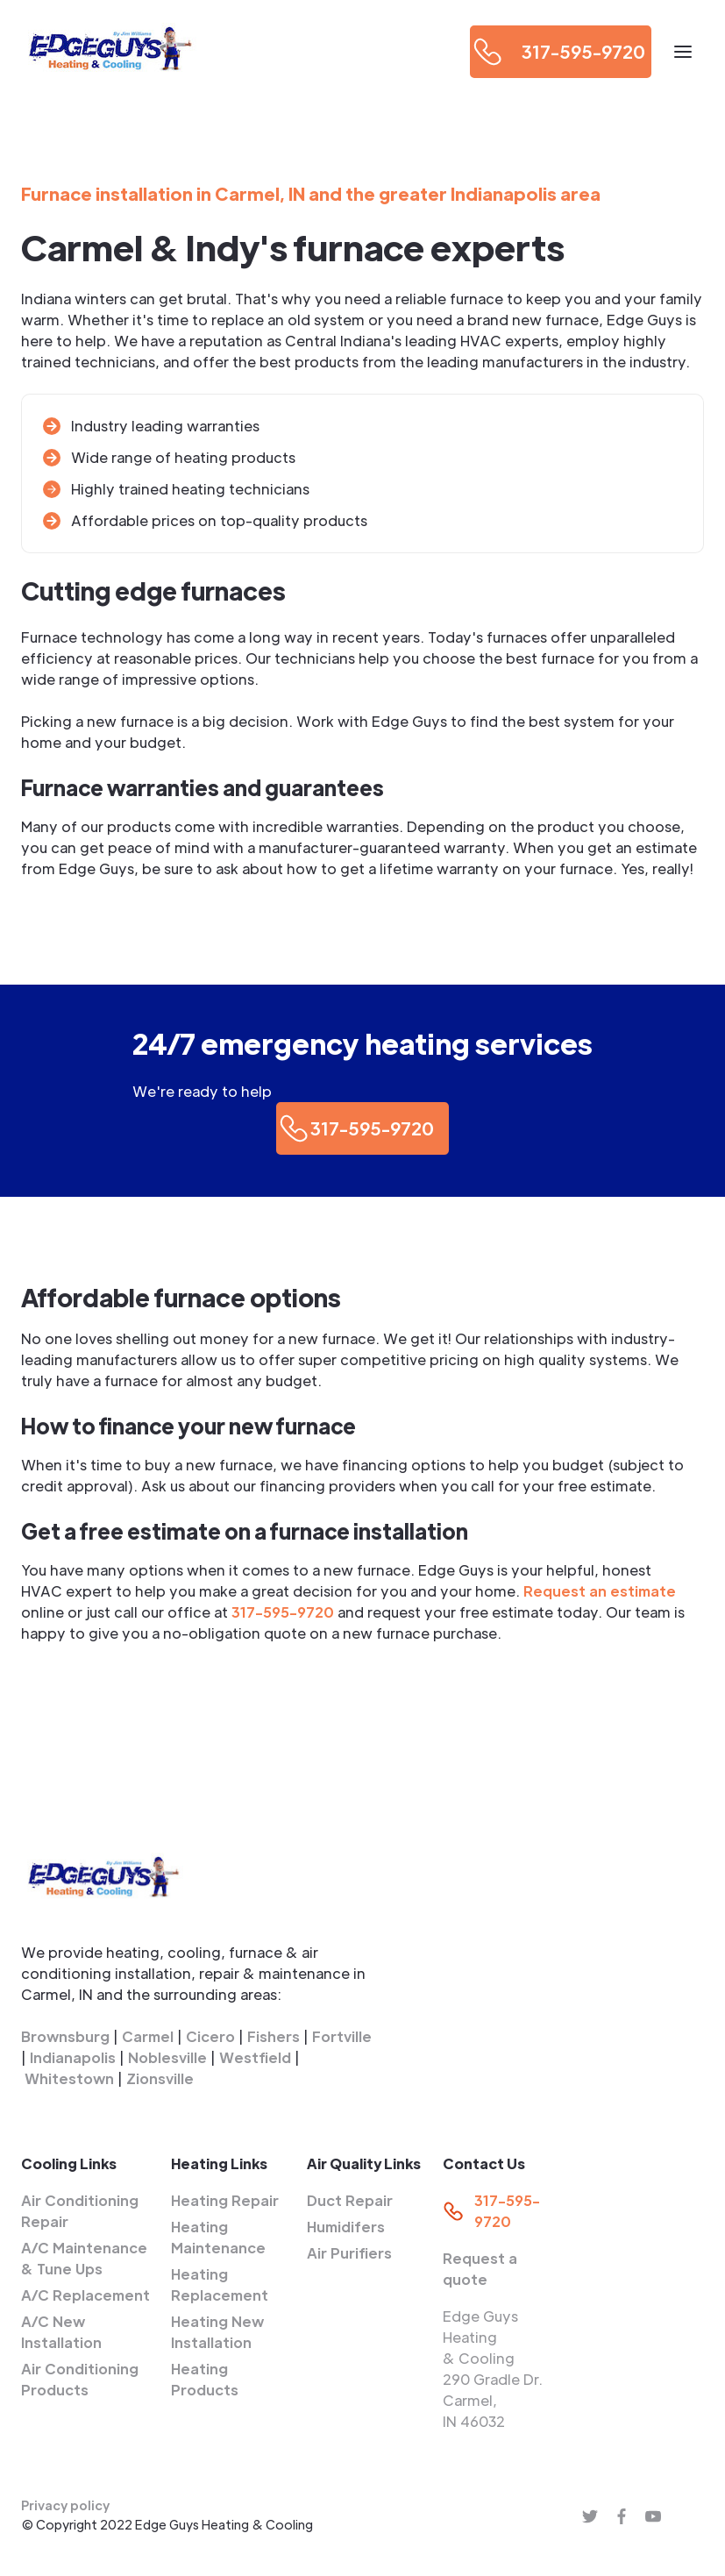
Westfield (255, 2057)
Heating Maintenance (218, 2237)
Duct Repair (350, 2200)
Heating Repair (225, 2200)
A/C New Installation (61, 2332)
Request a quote (480, 2268)
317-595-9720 (282, 1612)
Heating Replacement (219, 2284)
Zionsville (160, 2078)
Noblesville (167, 2057)
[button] (683, 52)
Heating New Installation (217, 2332)
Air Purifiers (349, 2253)
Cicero (210, 2036)
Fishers (273, 2036)
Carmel (148, 2036)
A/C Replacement (85, 2295)
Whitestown (69, 2078)
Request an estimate (599, 1591)
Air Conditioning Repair (80, 2211)
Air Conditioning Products (80, 2379)
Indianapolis (73, 2057)
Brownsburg (65, 2036)
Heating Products (204, 2379)
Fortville (342, 2036)
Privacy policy (65, 2505)
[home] (108, 51)
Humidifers (346, 2226)
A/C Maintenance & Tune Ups (84, 2258)
